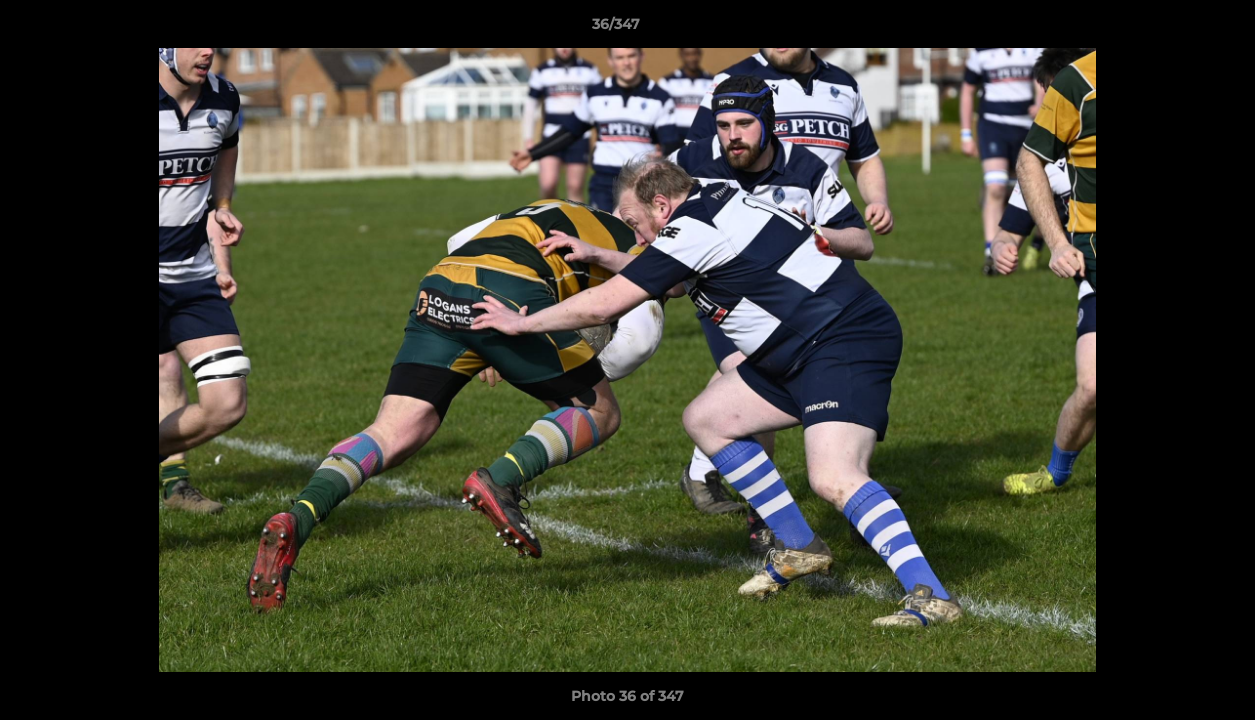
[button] (1171, 29)
